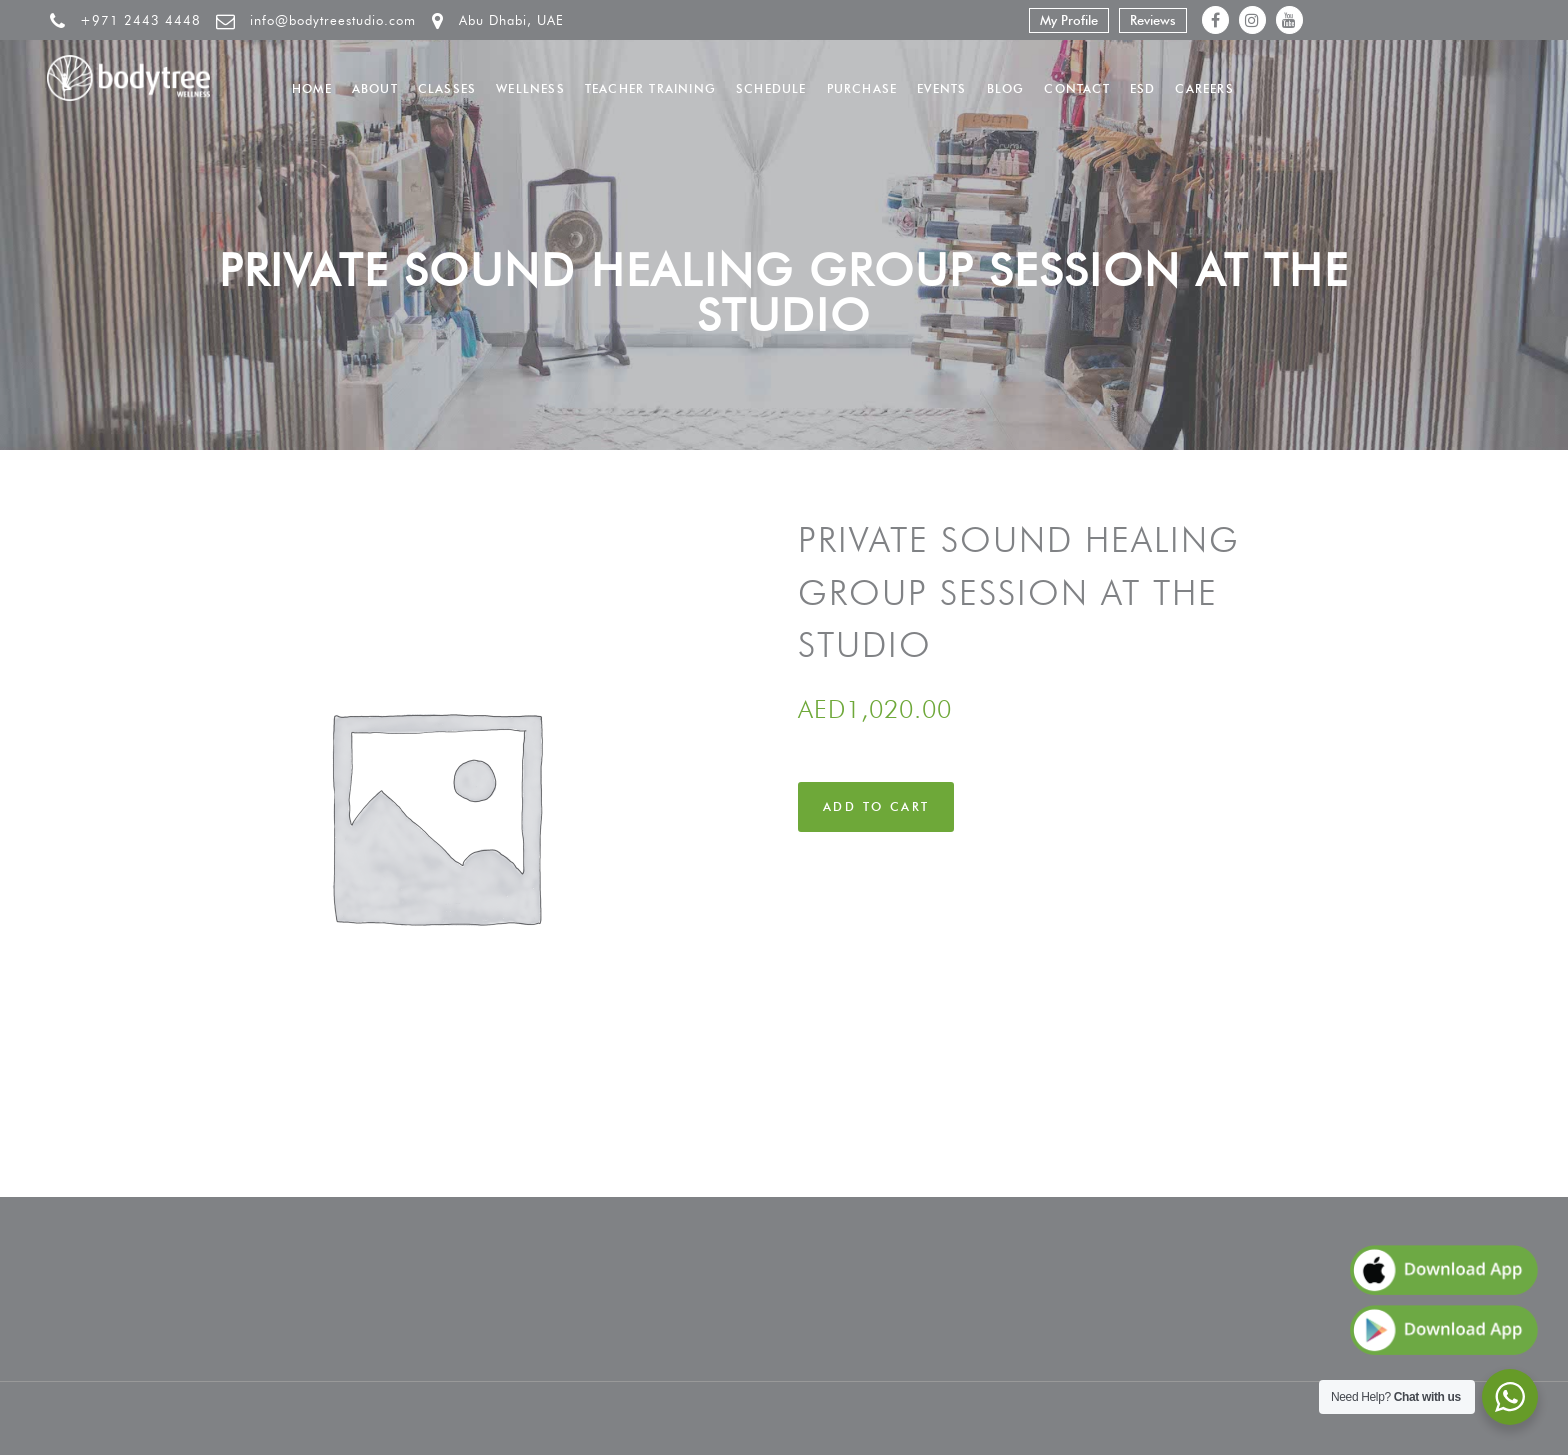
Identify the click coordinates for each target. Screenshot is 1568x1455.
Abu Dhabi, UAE (511, 20)
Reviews (1153, 20)
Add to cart (876, 806)
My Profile (1069, 20)
